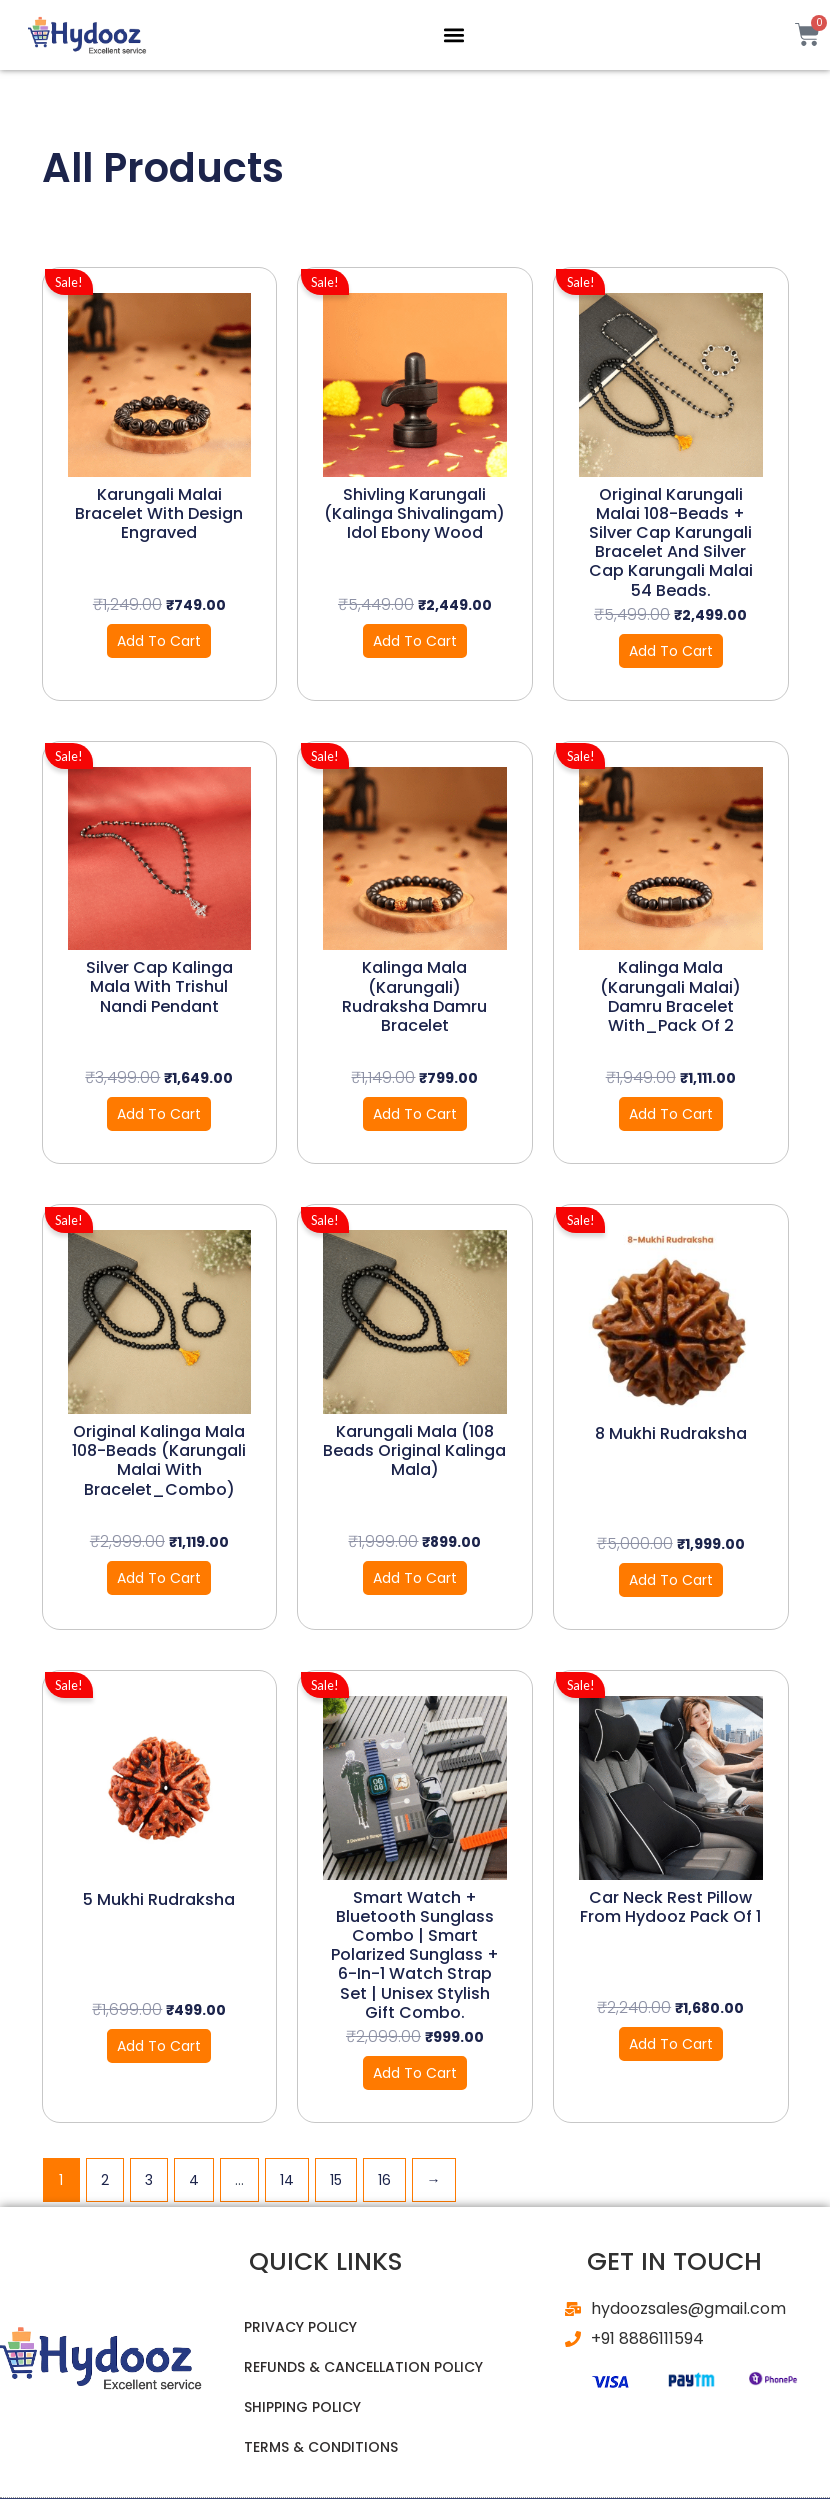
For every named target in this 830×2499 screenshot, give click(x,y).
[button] (453, 34)
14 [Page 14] (287, 2180)
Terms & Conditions (321, 2447)
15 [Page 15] (336, 2180)
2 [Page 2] (105, 2180)
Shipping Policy (302, 2407)
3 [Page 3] (149, 2180)
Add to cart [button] (159, 641)
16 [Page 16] (384, 2180)
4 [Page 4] (194, 2180)
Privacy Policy (300, 2327)
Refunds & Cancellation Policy (363, 2367)
